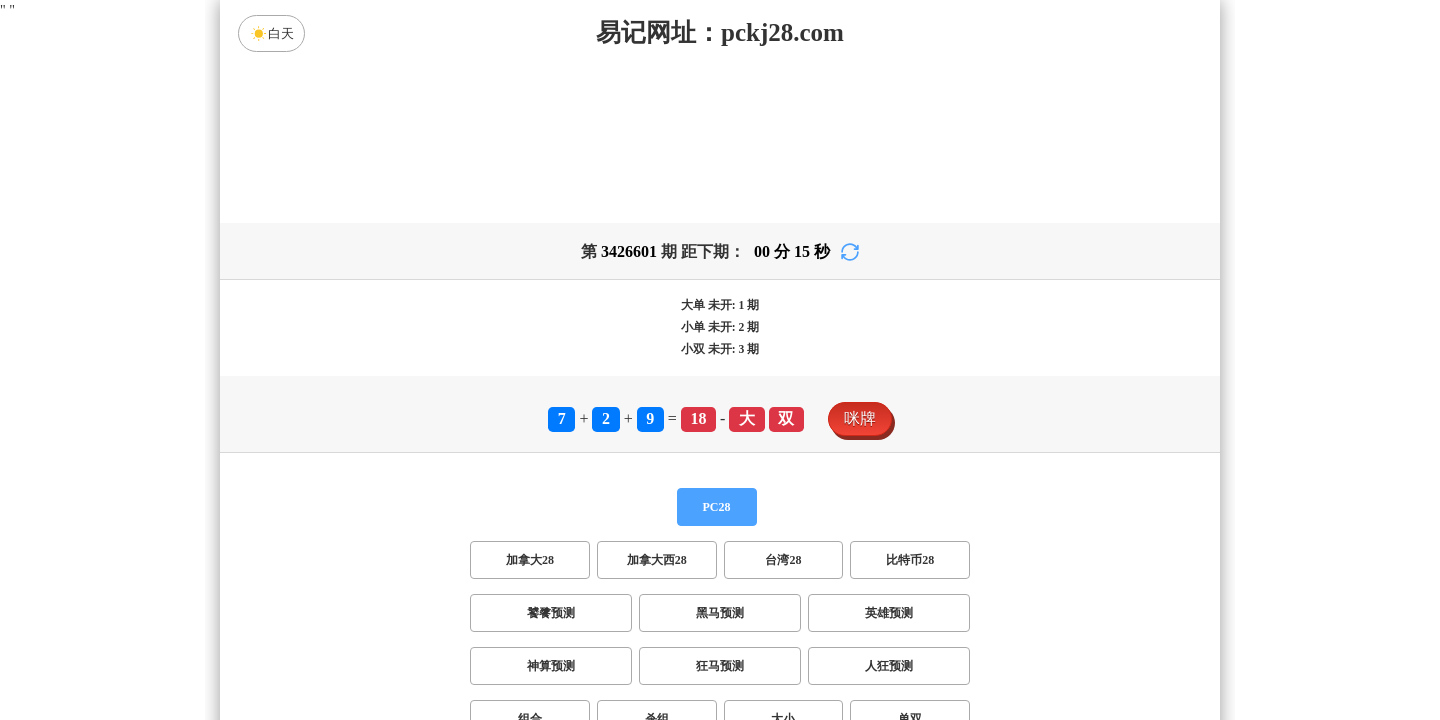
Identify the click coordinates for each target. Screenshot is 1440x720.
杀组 (657, 562)
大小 (783, 562)
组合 (530, 562)
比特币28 (910, 403)
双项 (592, 615)
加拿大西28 (657, 403)
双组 (842, 615)
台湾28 (783, 403)
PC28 (717, 350)
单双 (910, 562)
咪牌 (860, 261)
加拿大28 (530, 403)
